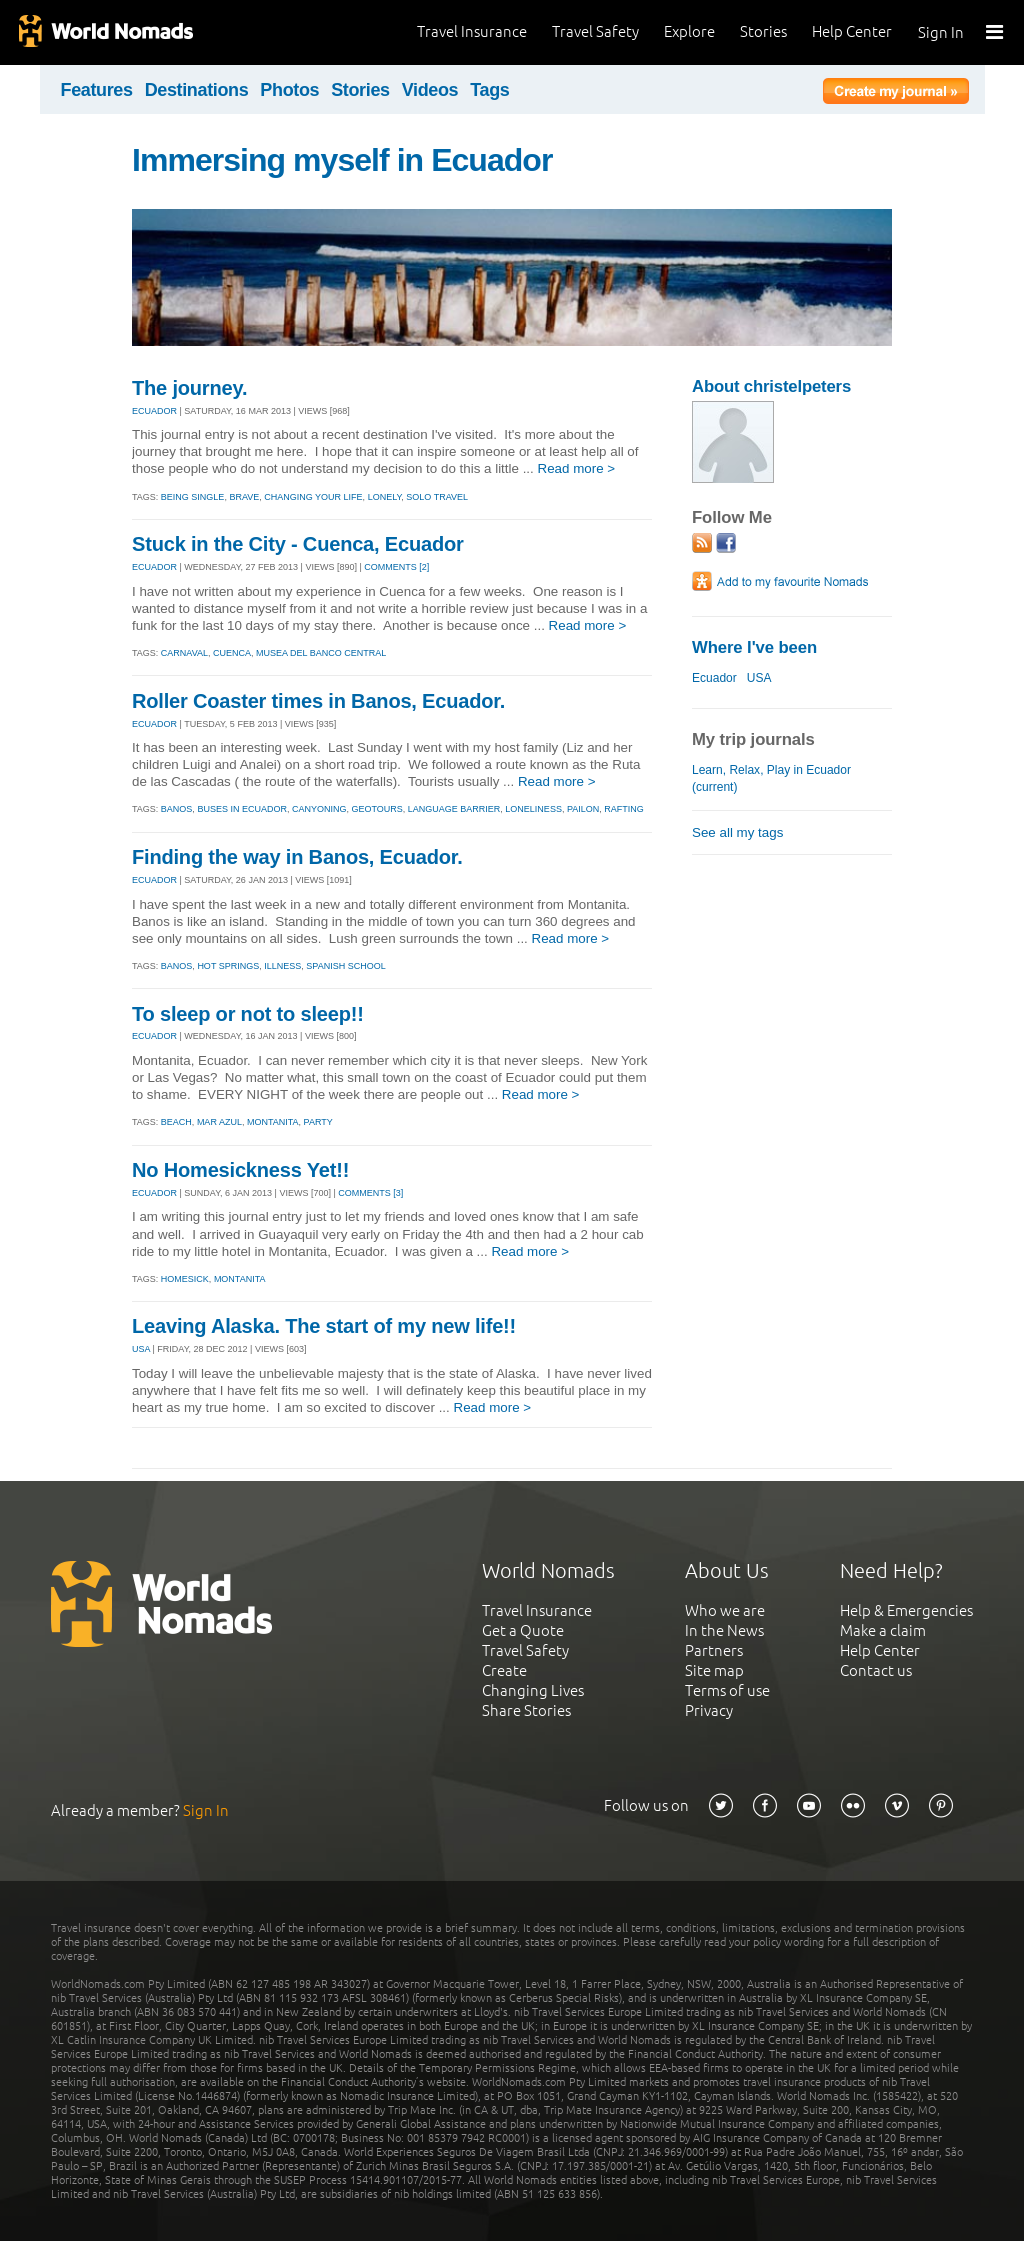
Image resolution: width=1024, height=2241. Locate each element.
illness (282, 966)
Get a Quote (523, 1630)
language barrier (454, 809)
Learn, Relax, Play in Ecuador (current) (771, 778)
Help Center (852, 31)
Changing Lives (533, 1690)
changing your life (313, 497)
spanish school (345, 966)
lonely (385, 497)
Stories (763, 31)
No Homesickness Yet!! (240, 1170)
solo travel (437, 497)
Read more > (577, 468)
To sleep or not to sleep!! (248, 1014)
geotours (376, 809)
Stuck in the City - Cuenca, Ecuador (298, 544)
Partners (714, 1650)
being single (193, 497)
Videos (430, 90)
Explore (689, 31)
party (318, 1122)
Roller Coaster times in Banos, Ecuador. (318, 701)
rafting (624, 809)
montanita (273, 1122)
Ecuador (714, 678)
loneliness (533, 809)
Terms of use (727, 1690)
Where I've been (754, 647)
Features (97, 90)
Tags (489, 90)
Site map (714, 1670)
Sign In (941, 32)
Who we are (725, 1610)
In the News (724, 1630)
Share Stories (526, 1710)
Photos (289, 90)
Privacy (709, 1710)
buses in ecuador (242, 809)
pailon (583, 809)
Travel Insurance (472, 31)
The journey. (189, 388)
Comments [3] (370, 1193)
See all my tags (737, 832)
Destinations (197, 90)
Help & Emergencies (906, 1610)
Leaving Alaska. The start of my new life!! (324, 1326)
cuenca (232, 653)
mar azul (219, 1122)
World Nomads (105, 32)
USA (141, 1349)
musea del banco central (321, 653)
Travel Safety (595, 31)
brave (244, 497)
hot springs (228, 966)
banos (177, 809)
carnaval (184, 653)
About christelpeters (771, 386)
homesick (185, 1279)
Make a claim (883, 1630)
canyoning (319, 809)
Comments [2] (396, 567)
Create (504, 1670)
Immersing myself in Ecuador (342, 160)
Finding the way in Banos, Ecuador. (297, 857)
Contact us (876, 1670)
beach (176, 1122)
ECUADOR (154, 411)
